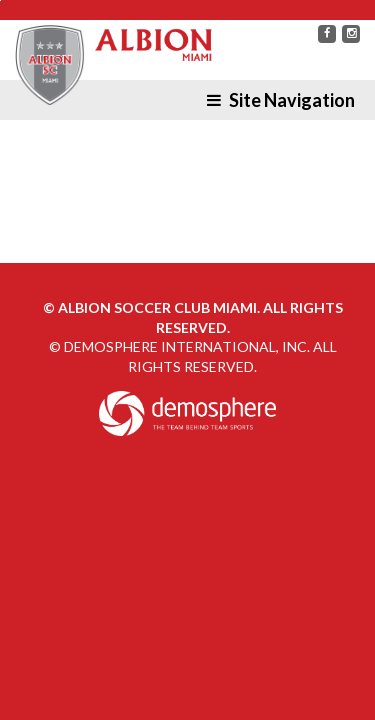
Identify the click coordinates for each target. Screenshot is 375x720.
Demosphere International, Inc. (187, 346)
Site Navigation (281, 100)
